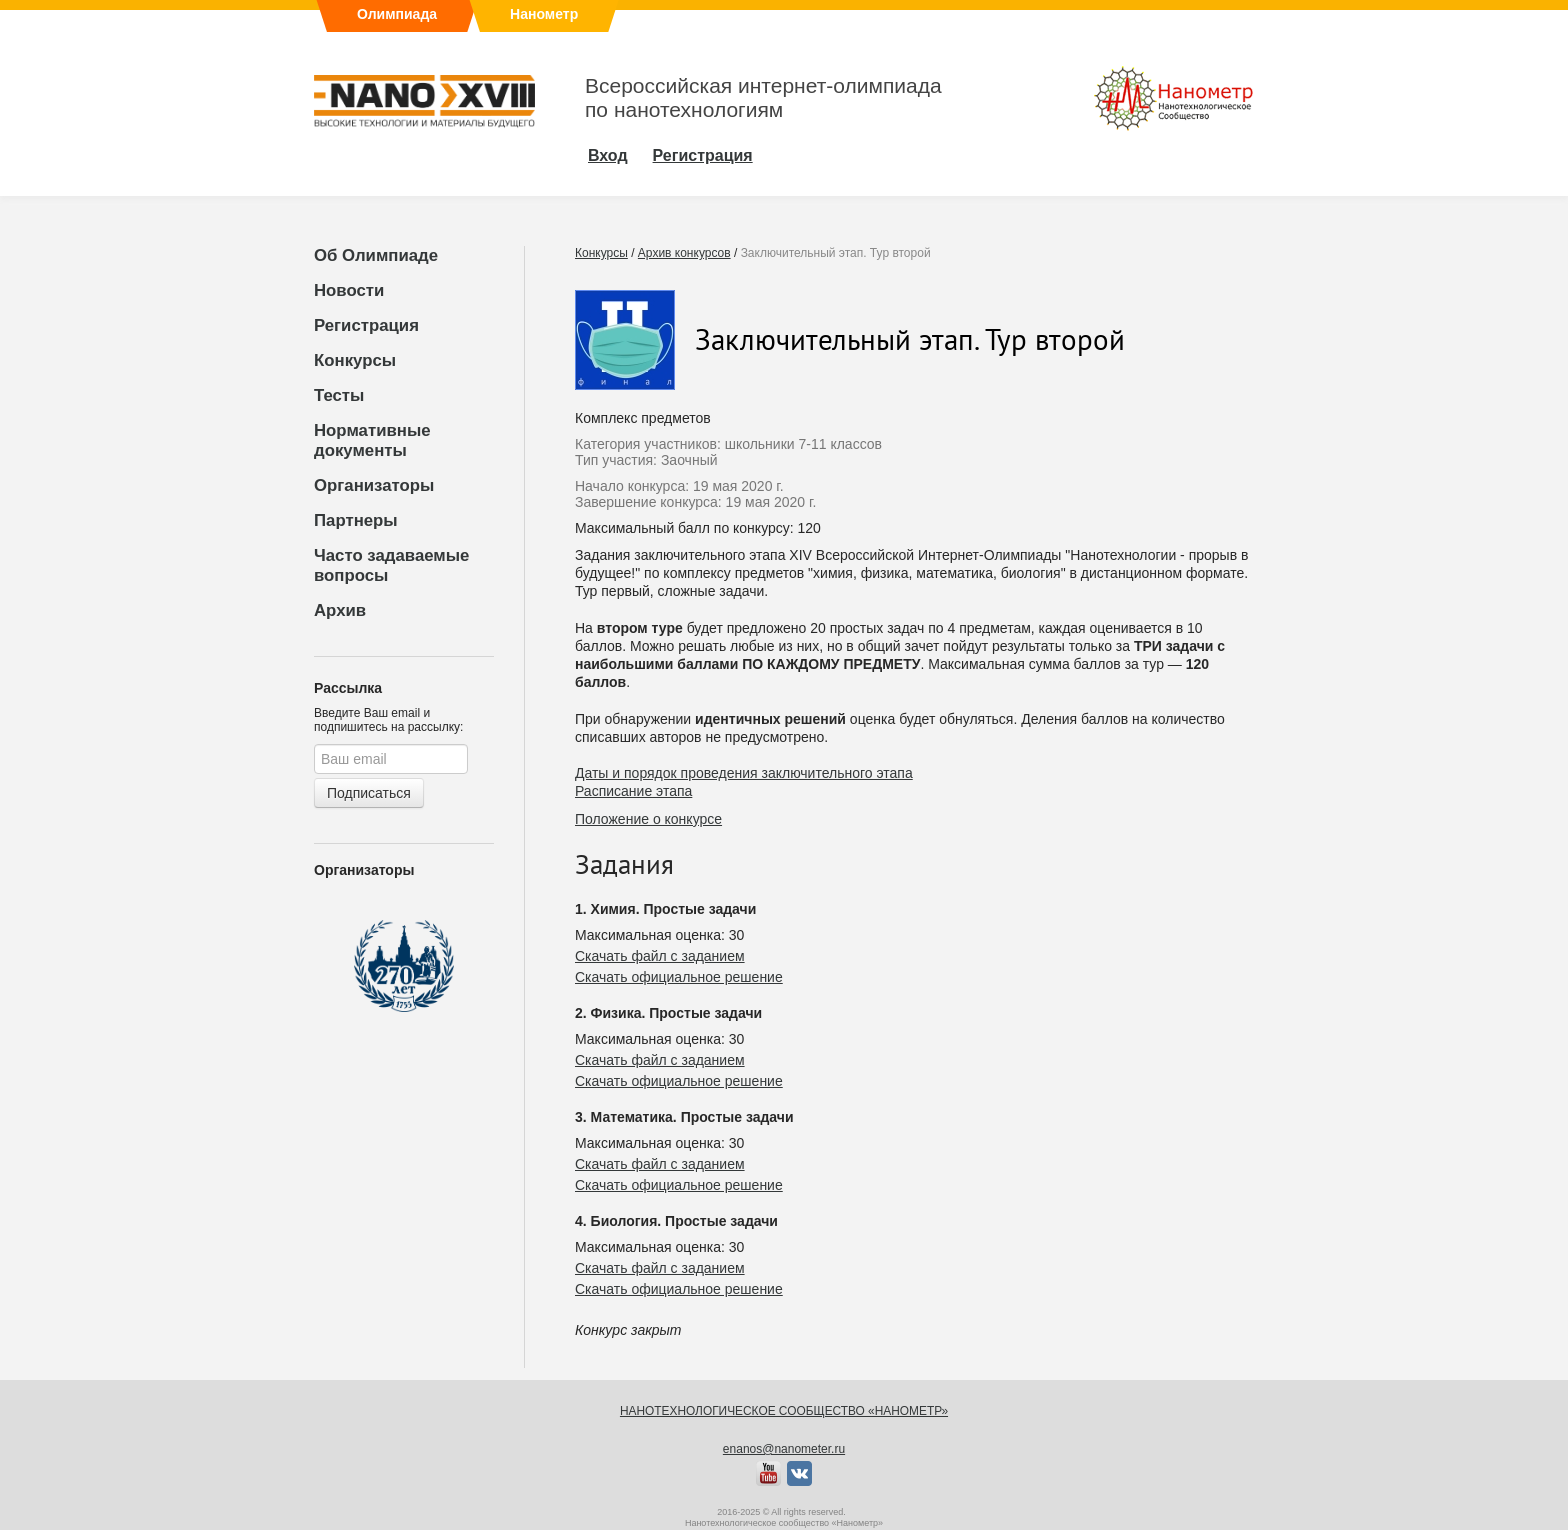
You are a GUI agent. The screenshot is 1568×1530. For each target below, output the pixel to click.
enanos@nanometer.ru (784, 1449)
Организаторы (374, 485)
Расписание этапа (633, 791)
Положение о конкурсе (648, 819)
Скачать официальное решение (679, 977)
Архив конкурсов (684, 253)
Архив (340, 610)
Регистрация (366, 325)
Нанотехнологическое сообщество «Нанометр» (784, 1411)
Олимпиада (397, 14)
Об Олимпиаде (376, 255)
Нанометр (544, 14)
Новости (349, 290)
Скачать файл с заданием (660, 956)
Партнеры (356, 520)
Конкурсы (355, 360)
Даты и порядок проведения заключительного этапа (744, 773)
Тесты (339, 395)
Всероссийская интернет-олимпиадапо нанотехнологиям (763, 97)
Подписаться (369, 793)
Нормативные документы (372, 440)
